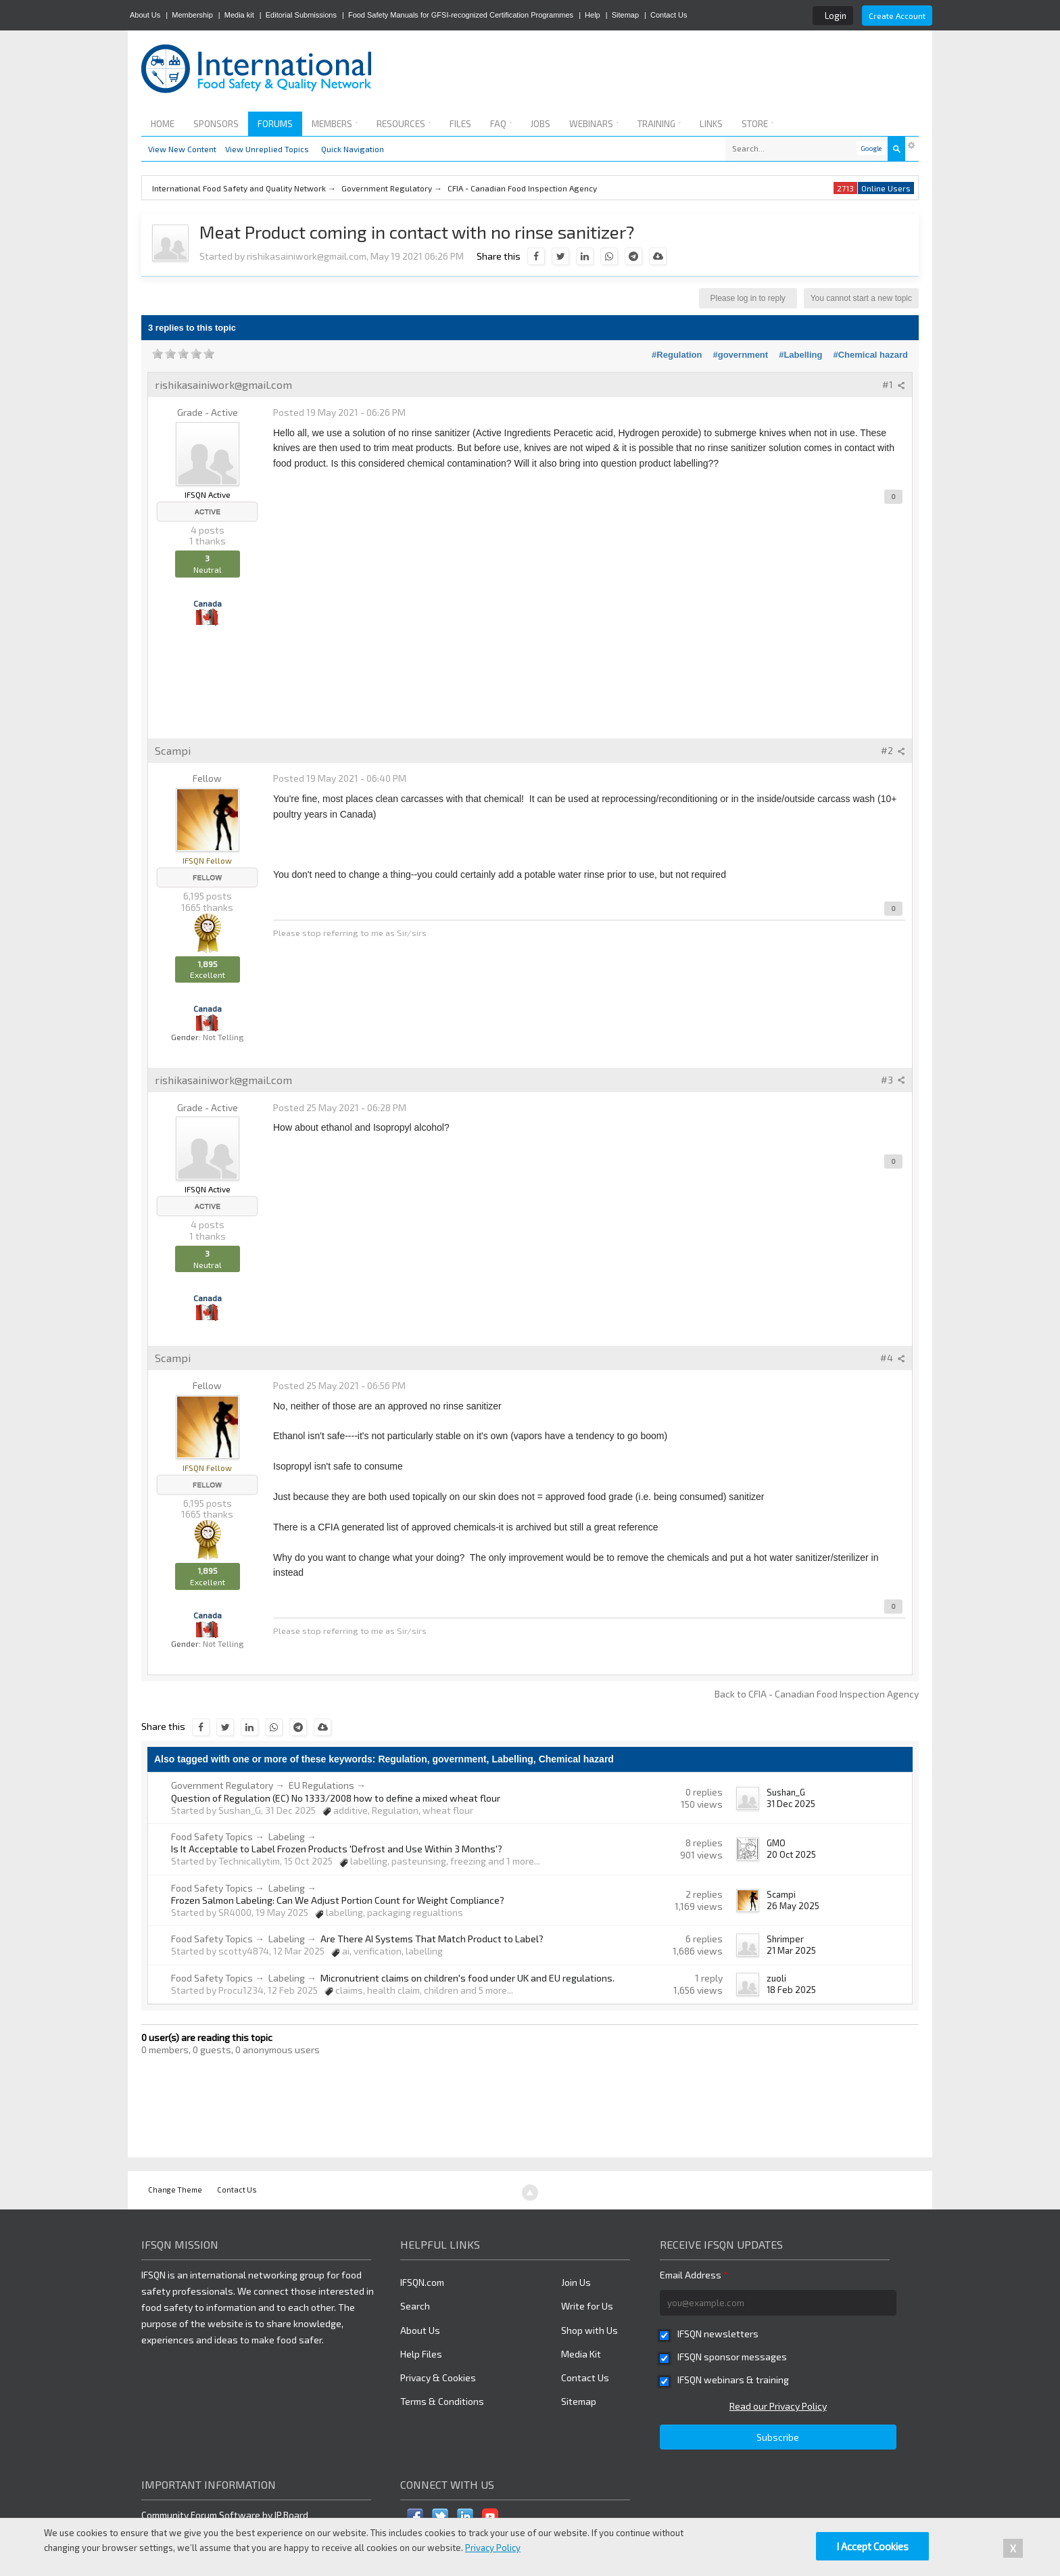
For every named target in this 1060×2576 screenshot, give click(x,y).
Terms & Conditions (442, 2401)
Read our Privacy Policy (778, 2406)
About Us (145, 15)
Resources (404, 123)
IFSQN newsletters (717, 2333)
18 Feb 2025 (791, 1989)
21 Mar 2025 (791, 1950)
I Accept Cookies (872, 2546)
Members (335, 123)
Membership (192, 15)
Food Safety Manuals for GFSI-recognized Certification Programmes (460, 15)
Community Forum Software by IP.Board (224, 2515)
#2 (893, 750)
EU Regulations (321, 1785)
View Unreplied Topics (267, 149)
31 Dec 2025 (791, 1803)
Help (592, 15)
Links (711, 123)
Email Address (694, 2274)
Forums (275, 123)
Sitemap (625, 15)
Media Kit (581, 2354)
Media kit (239, 15)
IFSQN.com (422, 2282)
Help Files (421, 2354)
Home (162, 123)
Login (835, 15)
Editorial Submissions (301, 15)
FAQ (501, 123)
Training (659, 123)
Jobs (540, 123)
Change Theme (175, 2189)
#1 (893, 384)
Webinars (594, 123)
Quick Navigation (352, 149)
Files (460, 123)
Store (757, 123)
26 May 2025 (793, 1905)
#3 (893, 1079)
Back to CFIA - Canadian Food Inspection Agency (817, 1694)
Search (415, 2306)
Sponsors (216, 123)
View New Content (182, 149)
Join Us (576, 2282)
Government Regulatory (222, 1785)
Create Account (897, 15)
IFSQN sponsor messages (732, 2356)
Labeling (286, 1836)
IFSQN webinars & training (733, 2379)
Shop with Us (589, 2330)
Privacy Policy (493, 2547)
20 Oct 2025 (791, 1854)
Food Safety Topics (212, 1836)
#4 (892, 1357)
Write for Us (587, 2306)
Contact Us (668, 15)
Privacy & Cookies (438, 2377)
